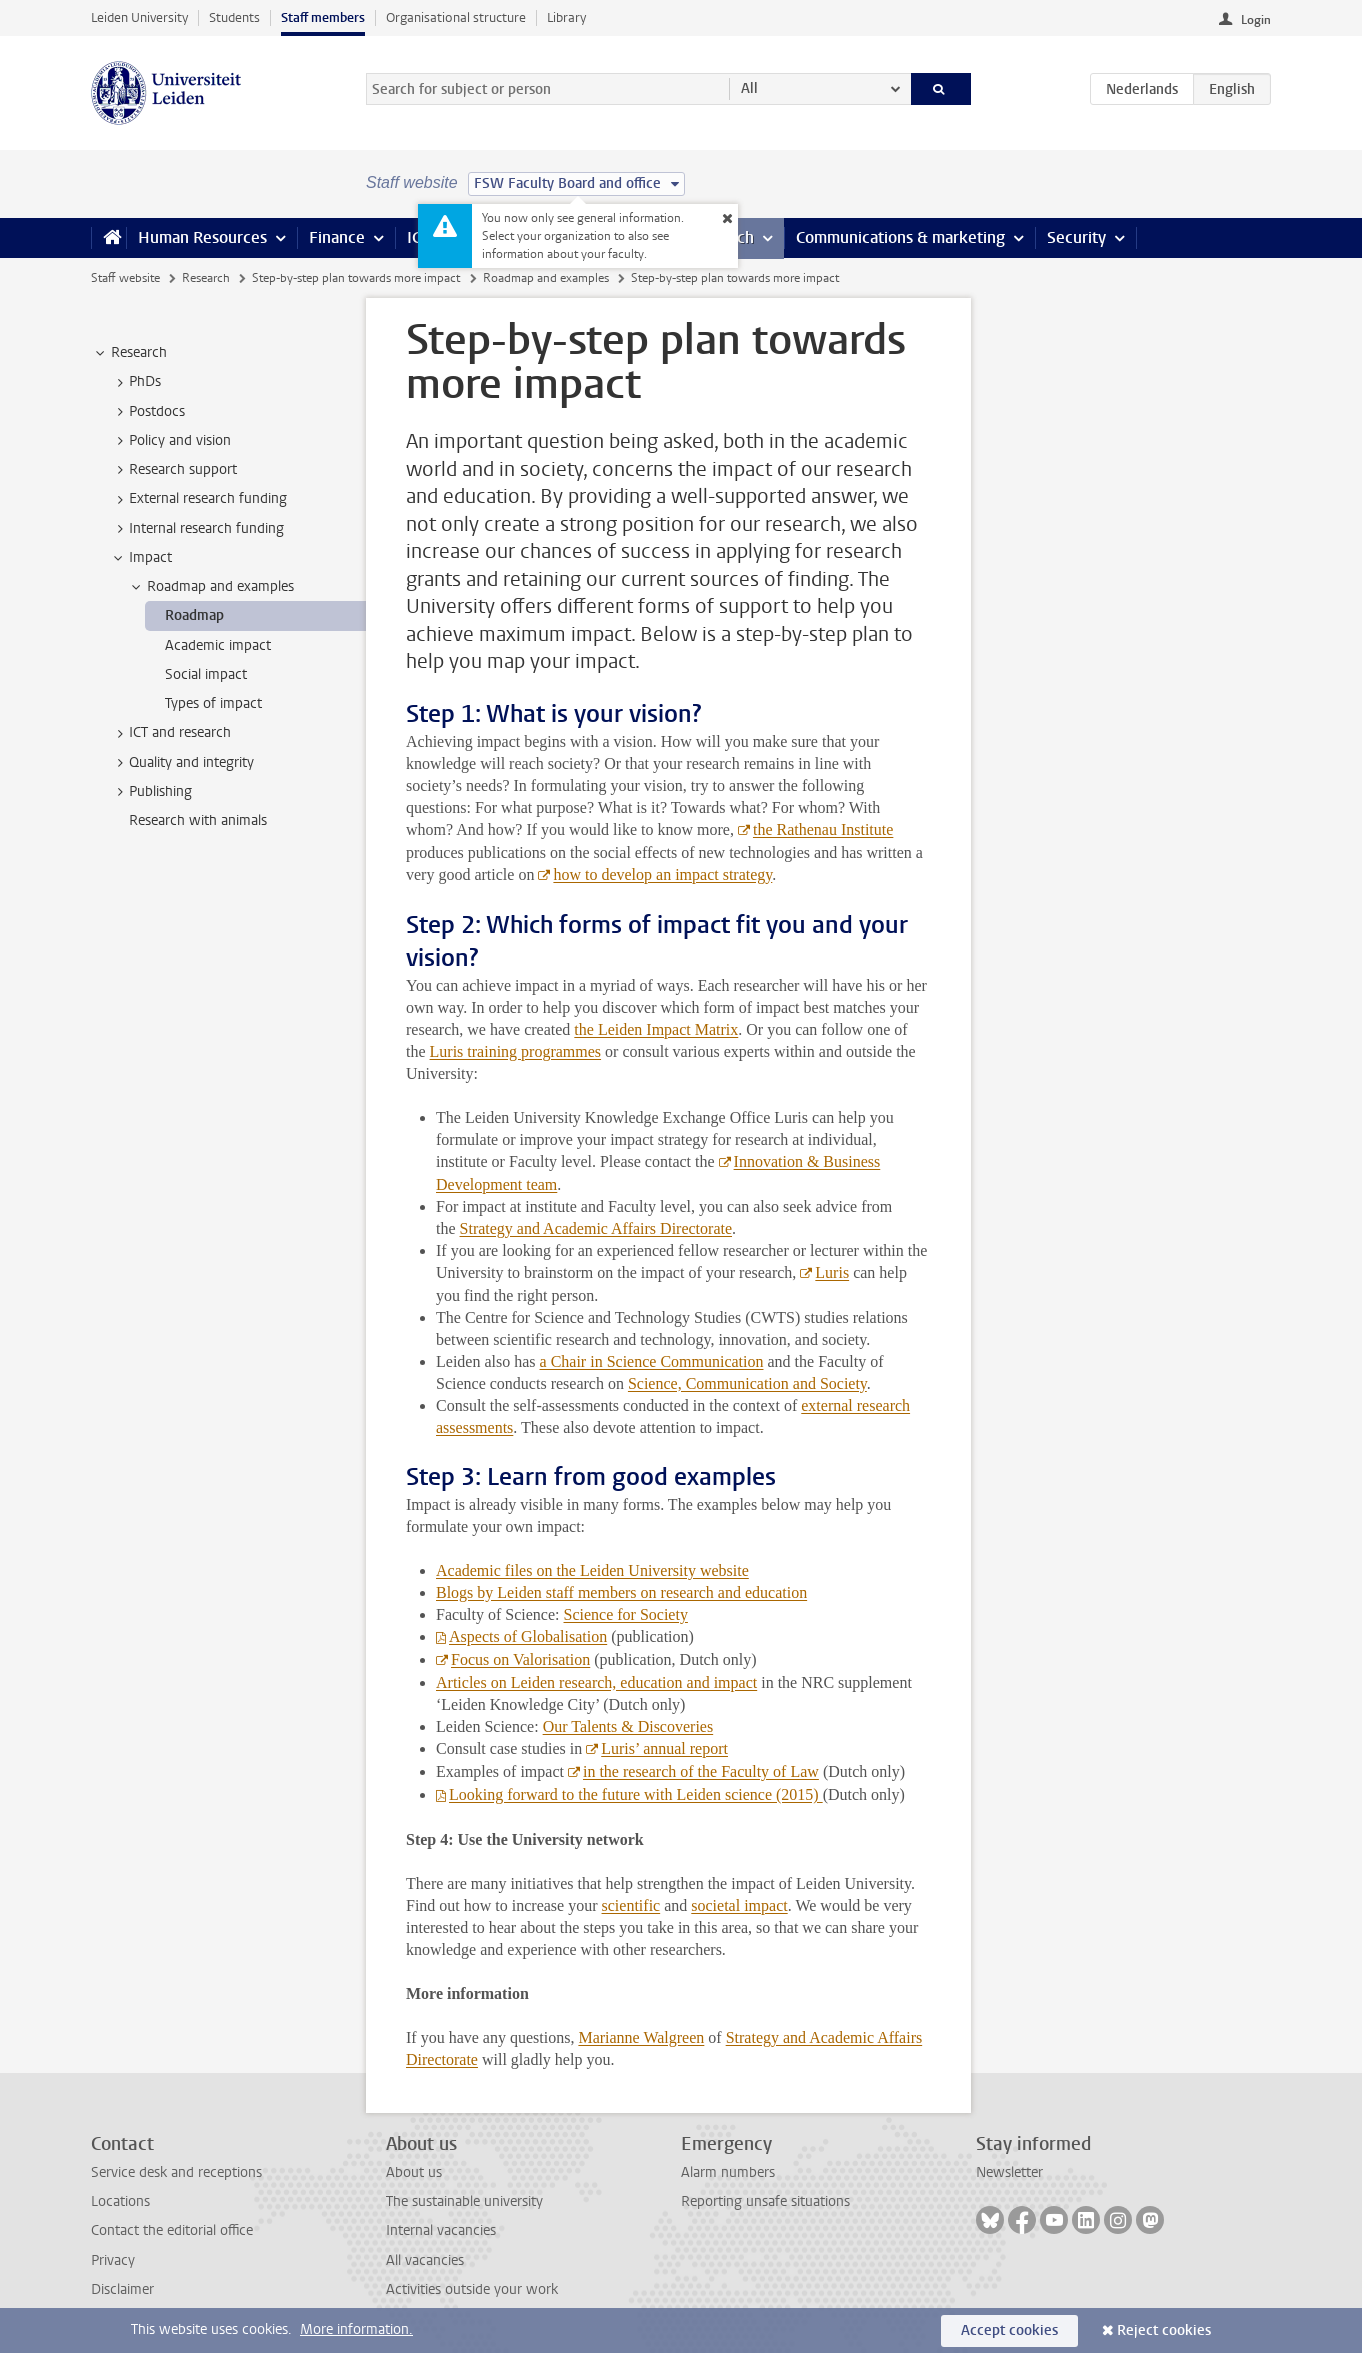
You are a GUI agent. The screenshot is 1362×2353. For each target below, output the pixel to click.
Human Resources (202, 237)
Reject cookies (1164, 2330)
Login (1256, 20)
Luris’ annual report (664, 1748)
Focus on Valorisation (520, 1659)
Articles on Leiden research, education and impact (596, 1682)
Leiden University (139, 17)
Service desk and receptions (176, 2172)
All (749, 88)
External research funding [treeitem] (198, 499)
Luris (832, 1272)
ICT (418, 237)
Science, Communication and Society (747, 1383)
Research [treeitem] (129, 353)
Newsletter (1009, 2172)
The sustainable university (464, 2201)
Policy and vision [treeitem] (170, 441)
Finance (337, 237)
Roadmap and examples (546, 278)
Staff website (125, 278)
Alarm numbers (728, 2172)
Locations (120, 2201)
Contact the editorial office (172, 2230)
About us (414, 2172)
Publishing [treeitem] (151, 792)
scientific (631, 1905)
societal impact (739, 1905)
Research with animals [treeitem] (198, 820)
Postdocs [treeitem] (147, 412)
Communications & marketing (900, 237)
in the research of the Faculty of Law (701, 1771)
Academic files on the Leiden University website (592, 1570)
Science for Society (626, 1614)
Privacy (113, 2260)
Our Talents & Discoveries (628, 1726)
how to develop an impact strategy (662, 874)
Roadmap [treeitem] (194, 615)
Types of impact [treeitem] (213, 703)
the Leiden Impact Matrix (656, 1029)
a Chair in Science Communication (652, 1361)
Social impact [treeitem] (206, 674)
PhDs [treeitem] (135, 382)
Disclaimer (122, 2289)
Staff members (323, 17)
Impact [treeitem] (141, 558)
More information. (356, 2329)
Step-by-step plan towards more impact (356, 278)
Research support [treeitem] (173, 470)
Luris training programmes (516, 1051)
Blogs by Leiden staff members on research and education (621, 1592)
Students (234, 17)
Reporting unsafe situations (765, 2201)
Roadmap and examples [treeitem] (211, 587)
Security (1076, 237)
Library (566, 17)
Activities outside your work (472, 2289)
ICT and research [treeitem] (170, 733)
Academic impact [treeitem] (218, 645)
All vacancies (425, 2260)
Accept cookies (1009, 2330)
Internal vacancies (441, 2230)
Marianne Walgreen (641, 2037)
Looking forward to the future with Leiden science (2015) (636, 1794)
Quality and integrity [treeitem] (182, 763)
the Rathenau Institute (823, 829)
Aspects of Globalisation (528, 1636)
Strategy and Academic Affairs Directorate (596, 1228)
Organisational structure (456, 17)
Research (206, 278)
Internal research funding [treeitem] (197, 529)
